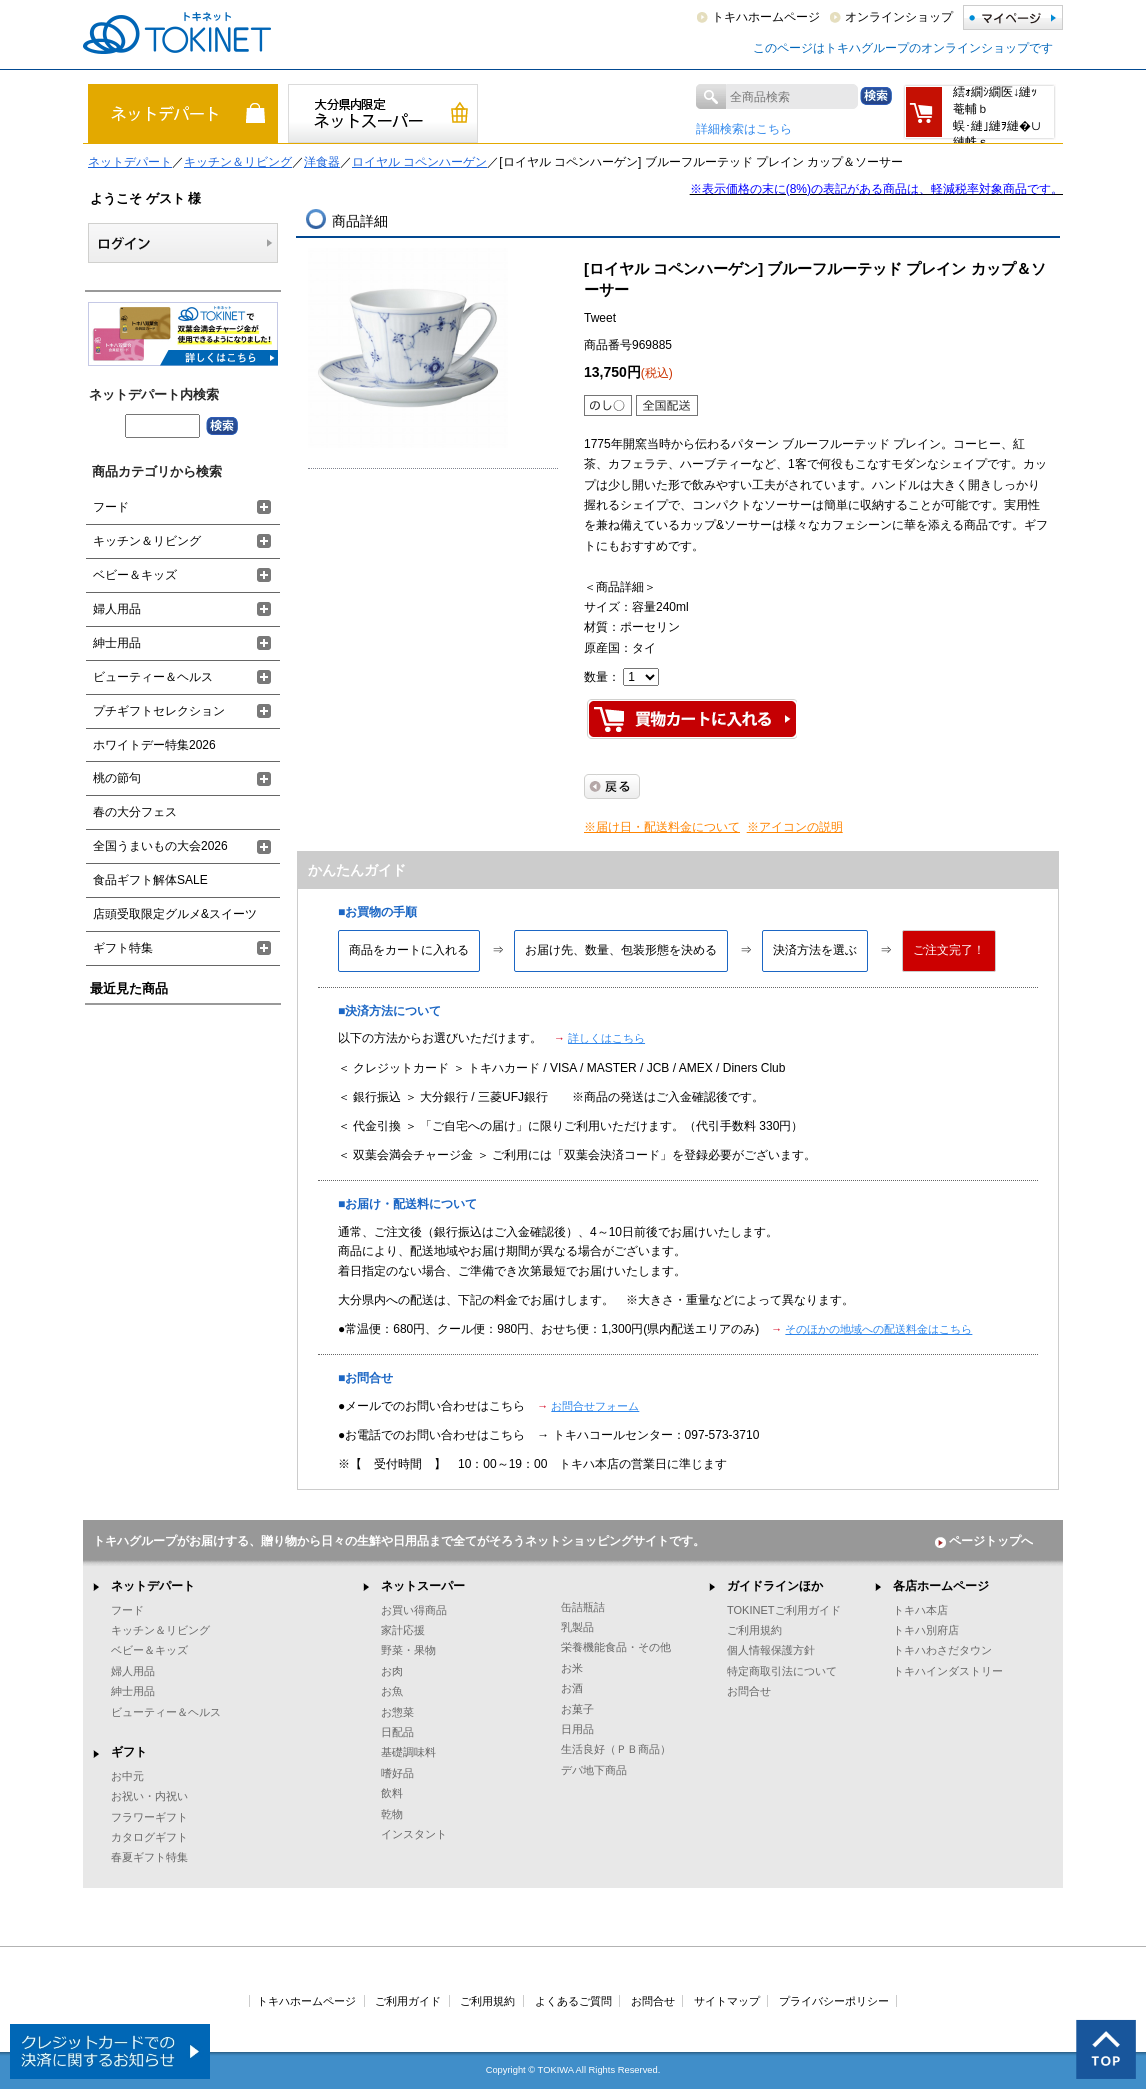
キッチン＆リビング (238, 162)
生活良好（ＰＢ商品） (616, 1749)
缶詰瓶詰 (583, 1607)
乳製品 (577, 1627)
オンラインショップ (899, 17)
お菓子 (577, 1709)
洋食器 (322, 162)
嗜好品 (397, 1773)
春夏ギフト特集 (149, 1857)
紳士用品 (117, 643)
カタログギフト (149, 1837)
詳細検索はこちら (744, 129)
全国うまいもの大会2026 (160, 846)
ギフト (129, 1752)
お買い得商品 (414, 1610)
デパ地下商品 (594, 1770)
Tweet (600, 318)
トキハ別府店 (926, 1630)
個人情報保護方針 (771, 1650)
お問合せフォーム (595, 1406)
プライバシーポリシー (834, 2001)
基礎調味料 (408, 1752)
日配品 (397, 1732)
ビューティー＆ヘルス (153, 677)
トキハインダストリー (948, 1671)
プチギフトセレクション (159, 711)
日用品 (577, 1729)
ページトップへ (984, 1541)
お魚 (392, 1691)
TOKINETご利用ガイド (784, 1610)
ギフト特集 (123, 948)
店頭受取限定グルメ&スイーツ (175, 914)
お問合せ (749, 1691)
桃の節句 (117, 778)
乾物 (392, 1814)
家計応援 (403, 1630)
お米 (572, 1668)
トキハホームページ (766, 17)
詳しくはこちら (606, 1038)
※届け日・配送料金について (662, 827)
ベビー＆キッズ (135, 575)
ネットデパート (130, 162)
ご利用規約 (754, 1630)
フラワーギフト (149, 1817)
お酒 (572, 1688)
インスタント (414, 1834)
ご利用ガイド (408, 2001)
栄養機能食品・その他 (616, 1647)
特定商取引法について (782, 1671)
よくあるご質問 (573, 2001)
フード (111, 507)
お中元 (127, 1776)
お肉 (392, 1671)
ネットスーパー (423, 1586)
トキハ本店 (920, 1610)
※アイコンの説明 (795, 827)
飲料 (392, 1793)
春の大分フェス (135, 812)
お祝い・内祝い (149, 1796)
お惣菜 (397, 1712)
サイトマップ (727, 2001)
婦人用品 (117, 609)
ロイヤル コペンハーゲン (419, 162)
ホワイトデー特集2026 (154, 745)
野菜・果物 (408, 1650)
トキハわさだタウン (942, 1650)
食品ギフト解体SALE (150, 880)
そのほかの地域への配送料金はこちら (878, 1329)
